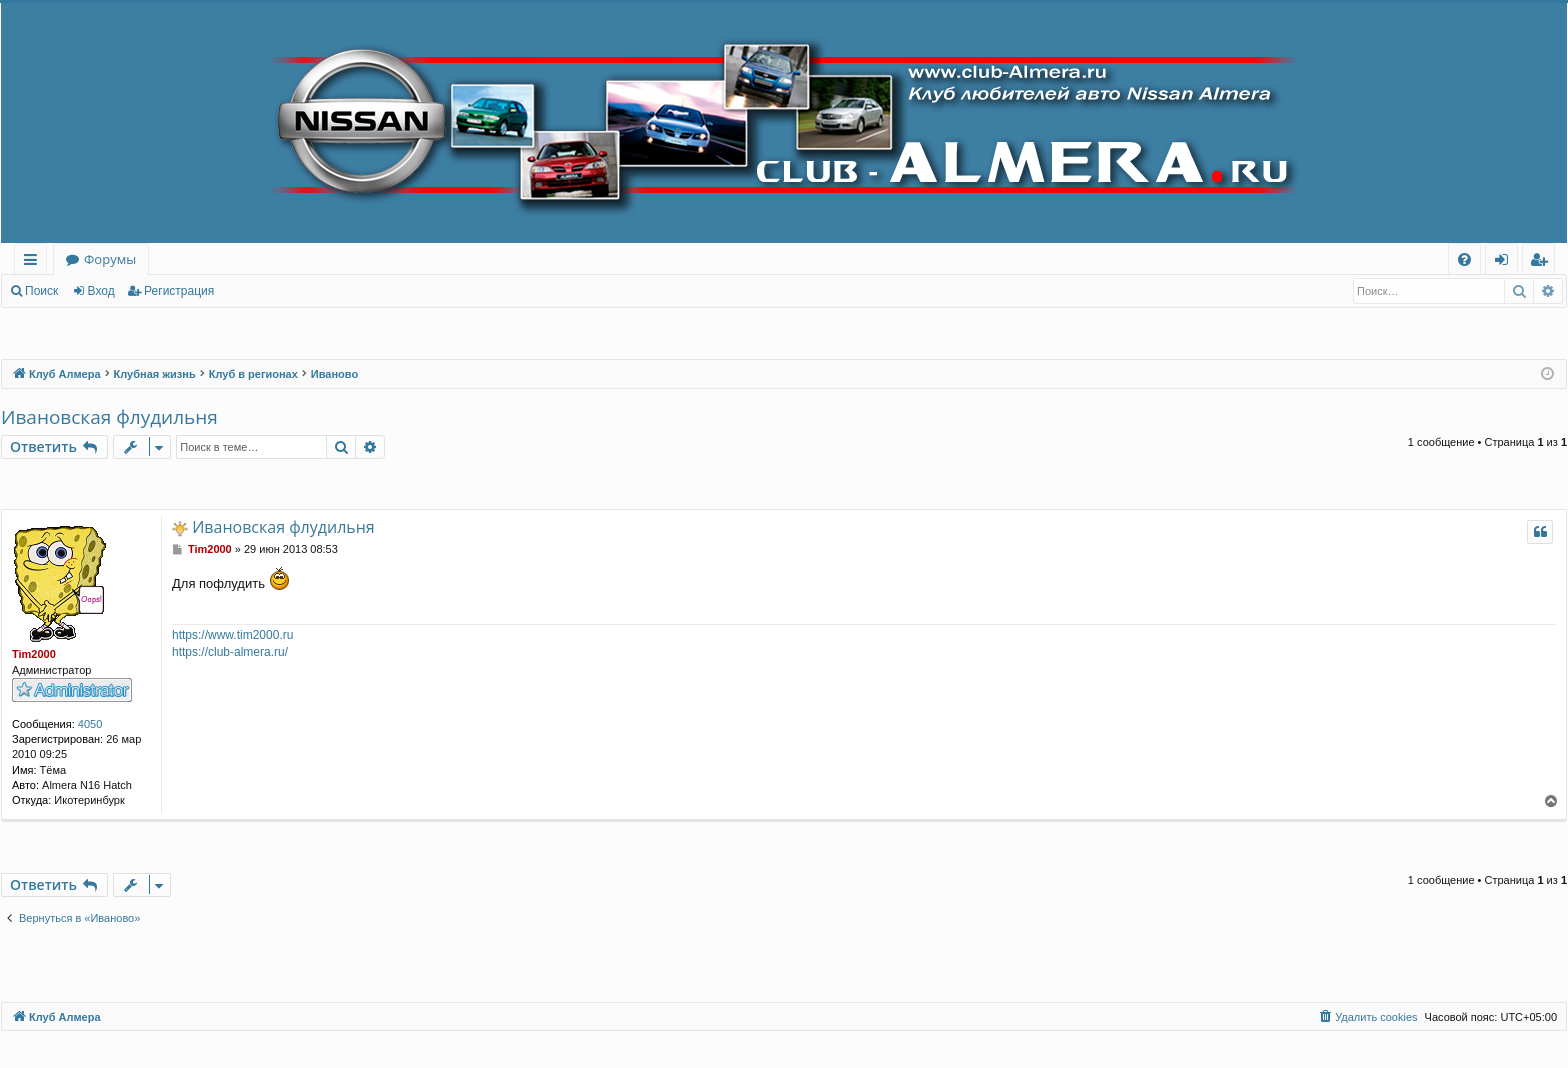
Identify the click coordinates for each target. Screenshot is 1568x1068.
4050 (90, 724)
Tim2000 (34, 654)
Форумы (110, 259)
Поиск (41, 291)
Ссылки (34, 262)
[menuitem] (1464, 259)
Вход (101, 291)
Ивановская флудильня (109, 417)
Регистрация (179, 291)
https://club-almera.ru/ (230, 652)
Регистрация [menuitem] (1543, 262)
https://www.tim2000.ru (232, 635)
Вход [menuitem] (1505, 262)
